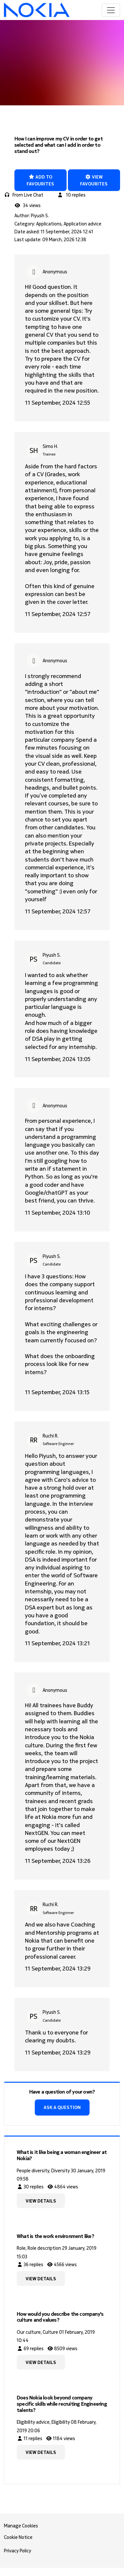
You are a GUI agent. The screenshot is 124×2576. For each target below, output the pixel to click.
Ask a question (62, 2107)
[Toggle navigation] (111, 10)
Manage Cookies (21, 2526)
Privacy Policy (17, 2550)
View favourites (94, 180)
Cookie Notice (18, 2537)
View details (41, 2201)
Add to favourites (40, 180)
